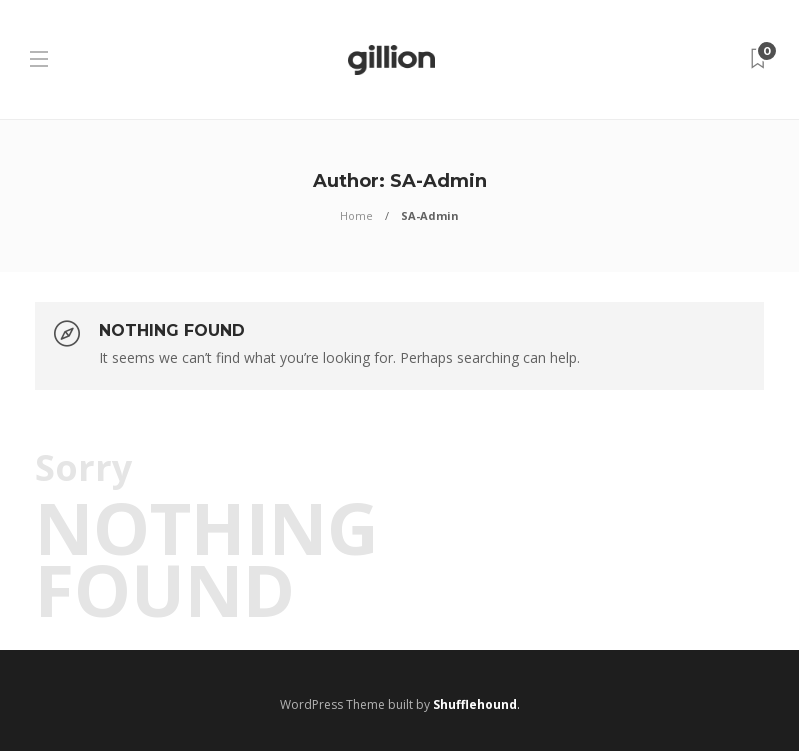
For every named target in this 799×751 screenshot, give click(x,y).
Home (356, 215)
